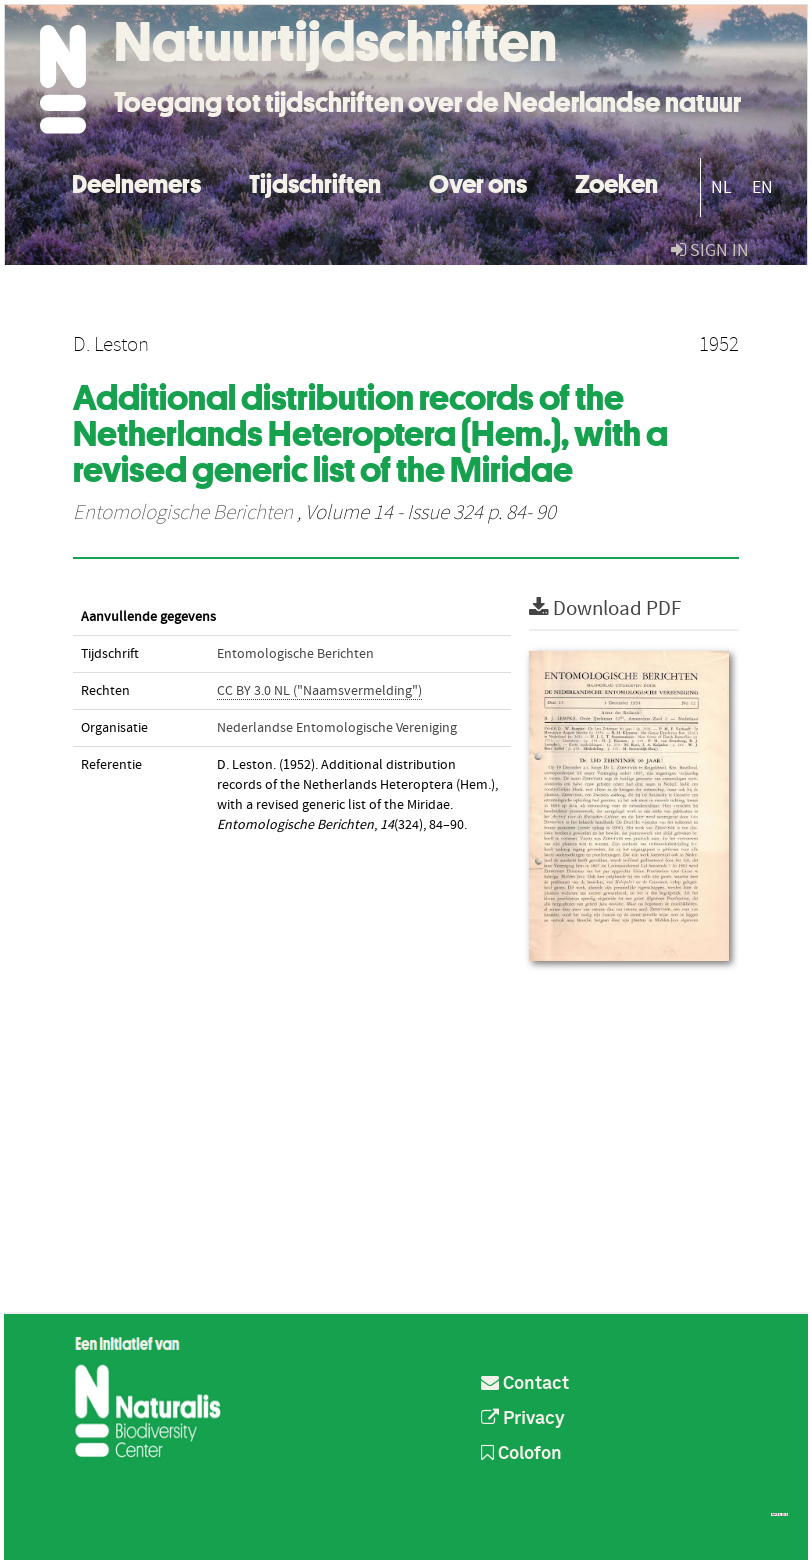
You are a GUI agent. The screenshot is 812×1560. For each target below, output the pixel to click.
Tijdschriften (315, 181)
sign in (710, 250)
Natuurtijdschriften (335, 42)
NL (721, 187)
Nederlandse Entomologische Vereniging (337, 728)
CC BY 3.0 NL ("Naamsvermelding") (319, 691)
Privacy (523, 1419)
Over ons (478, 181)
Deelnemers (136, 181)
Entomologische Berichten (183, 513)
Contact (525, 1384)
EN (762, 187)
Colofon (521, 1454)
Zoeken (616, 181)
